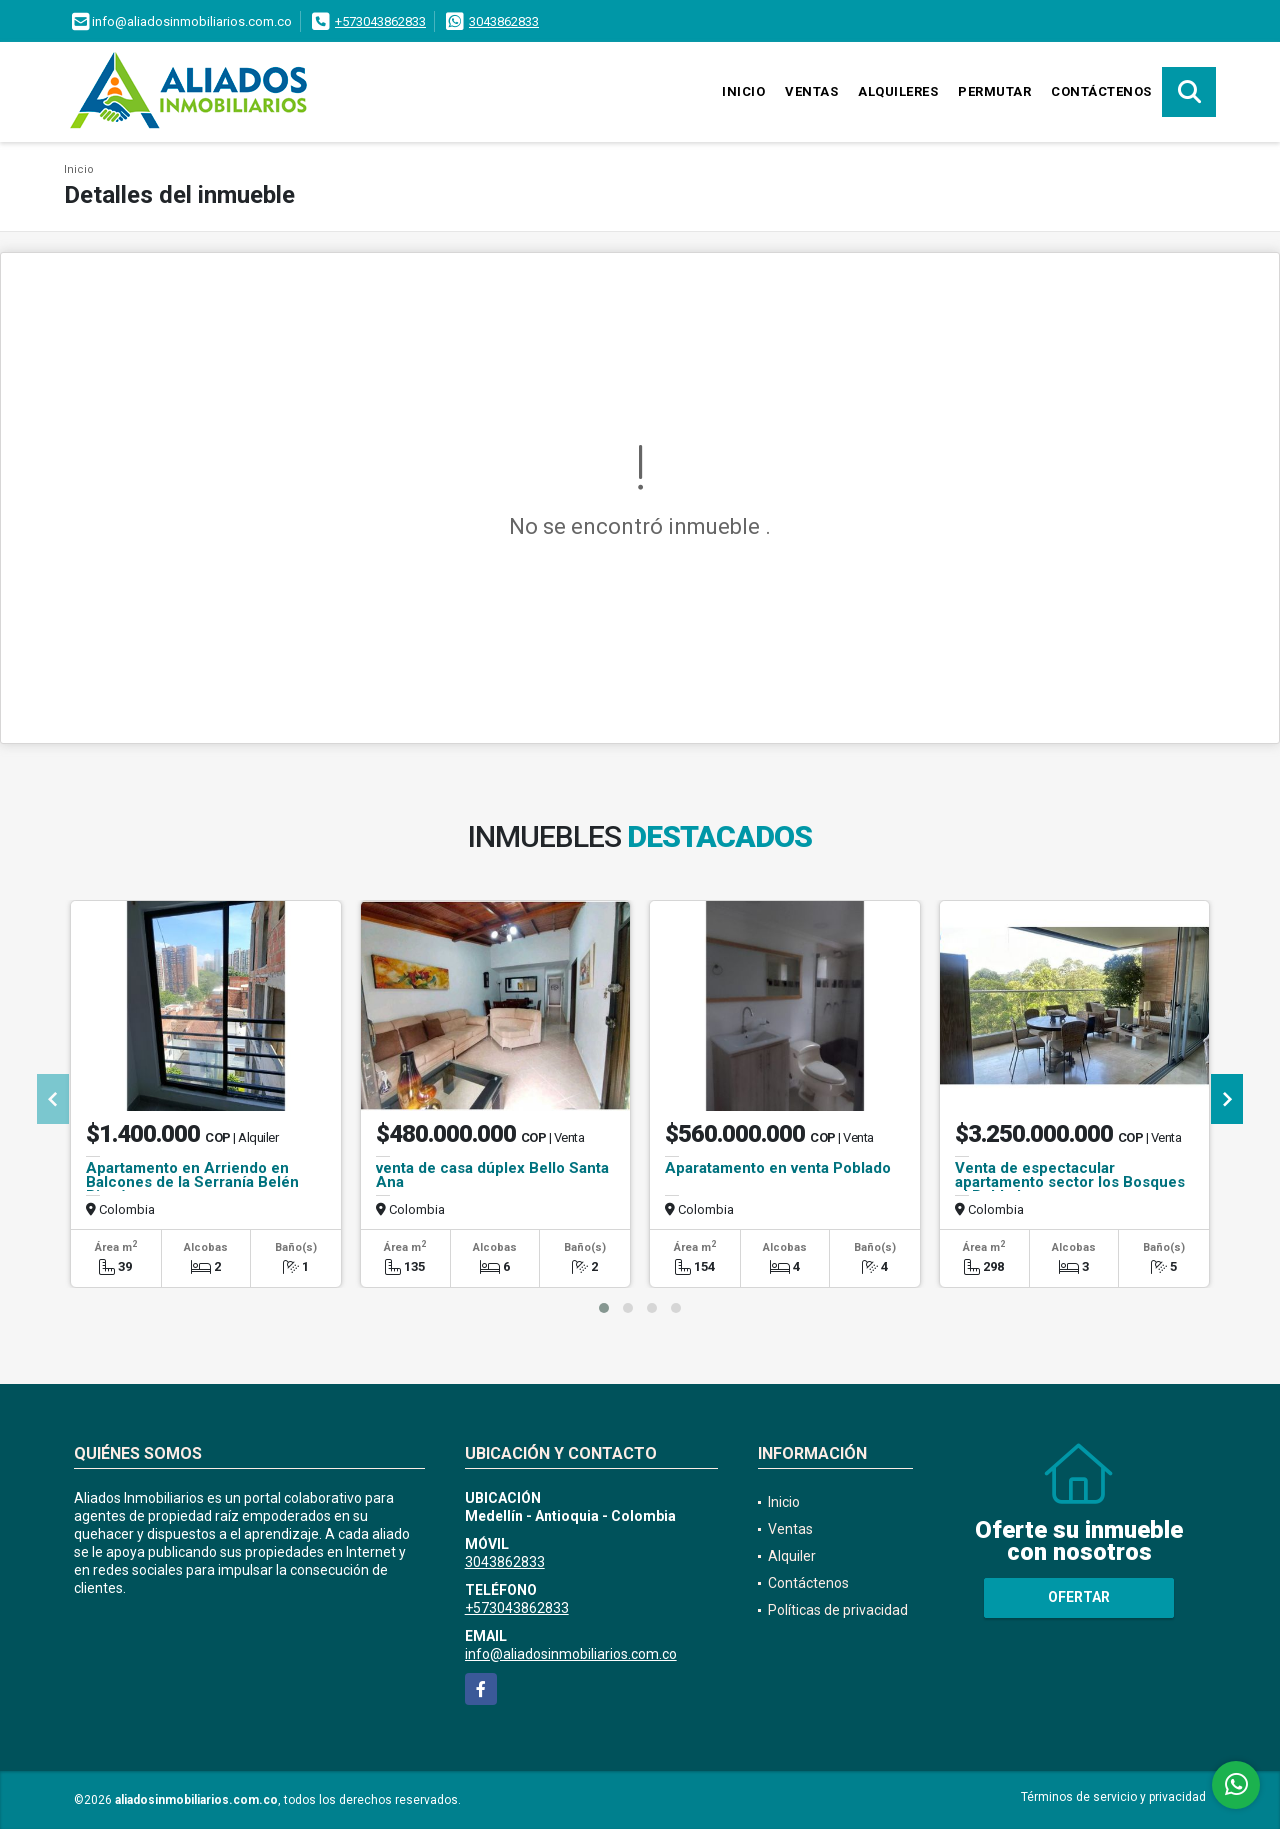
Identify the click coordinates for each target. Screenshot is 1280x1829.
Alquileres (898, 91)
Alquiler (792, 1556)
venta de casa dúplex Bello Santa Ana (492, 1175)
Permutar (994, 91)
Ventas (811, 91)
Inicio (743, 91)
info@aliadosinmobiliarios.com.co (571, 1654)
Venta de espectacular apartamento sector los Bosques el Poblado (1070, 1182)
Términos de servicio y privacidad (1113, 1797)
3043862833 (504, 21)
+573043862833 (380, 21)
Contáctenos (1101, 91)
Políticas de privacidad (838, 1610)
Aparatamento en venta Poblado (778, 1168)
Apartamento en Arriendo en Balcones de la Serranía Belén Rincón (192, 1182)
